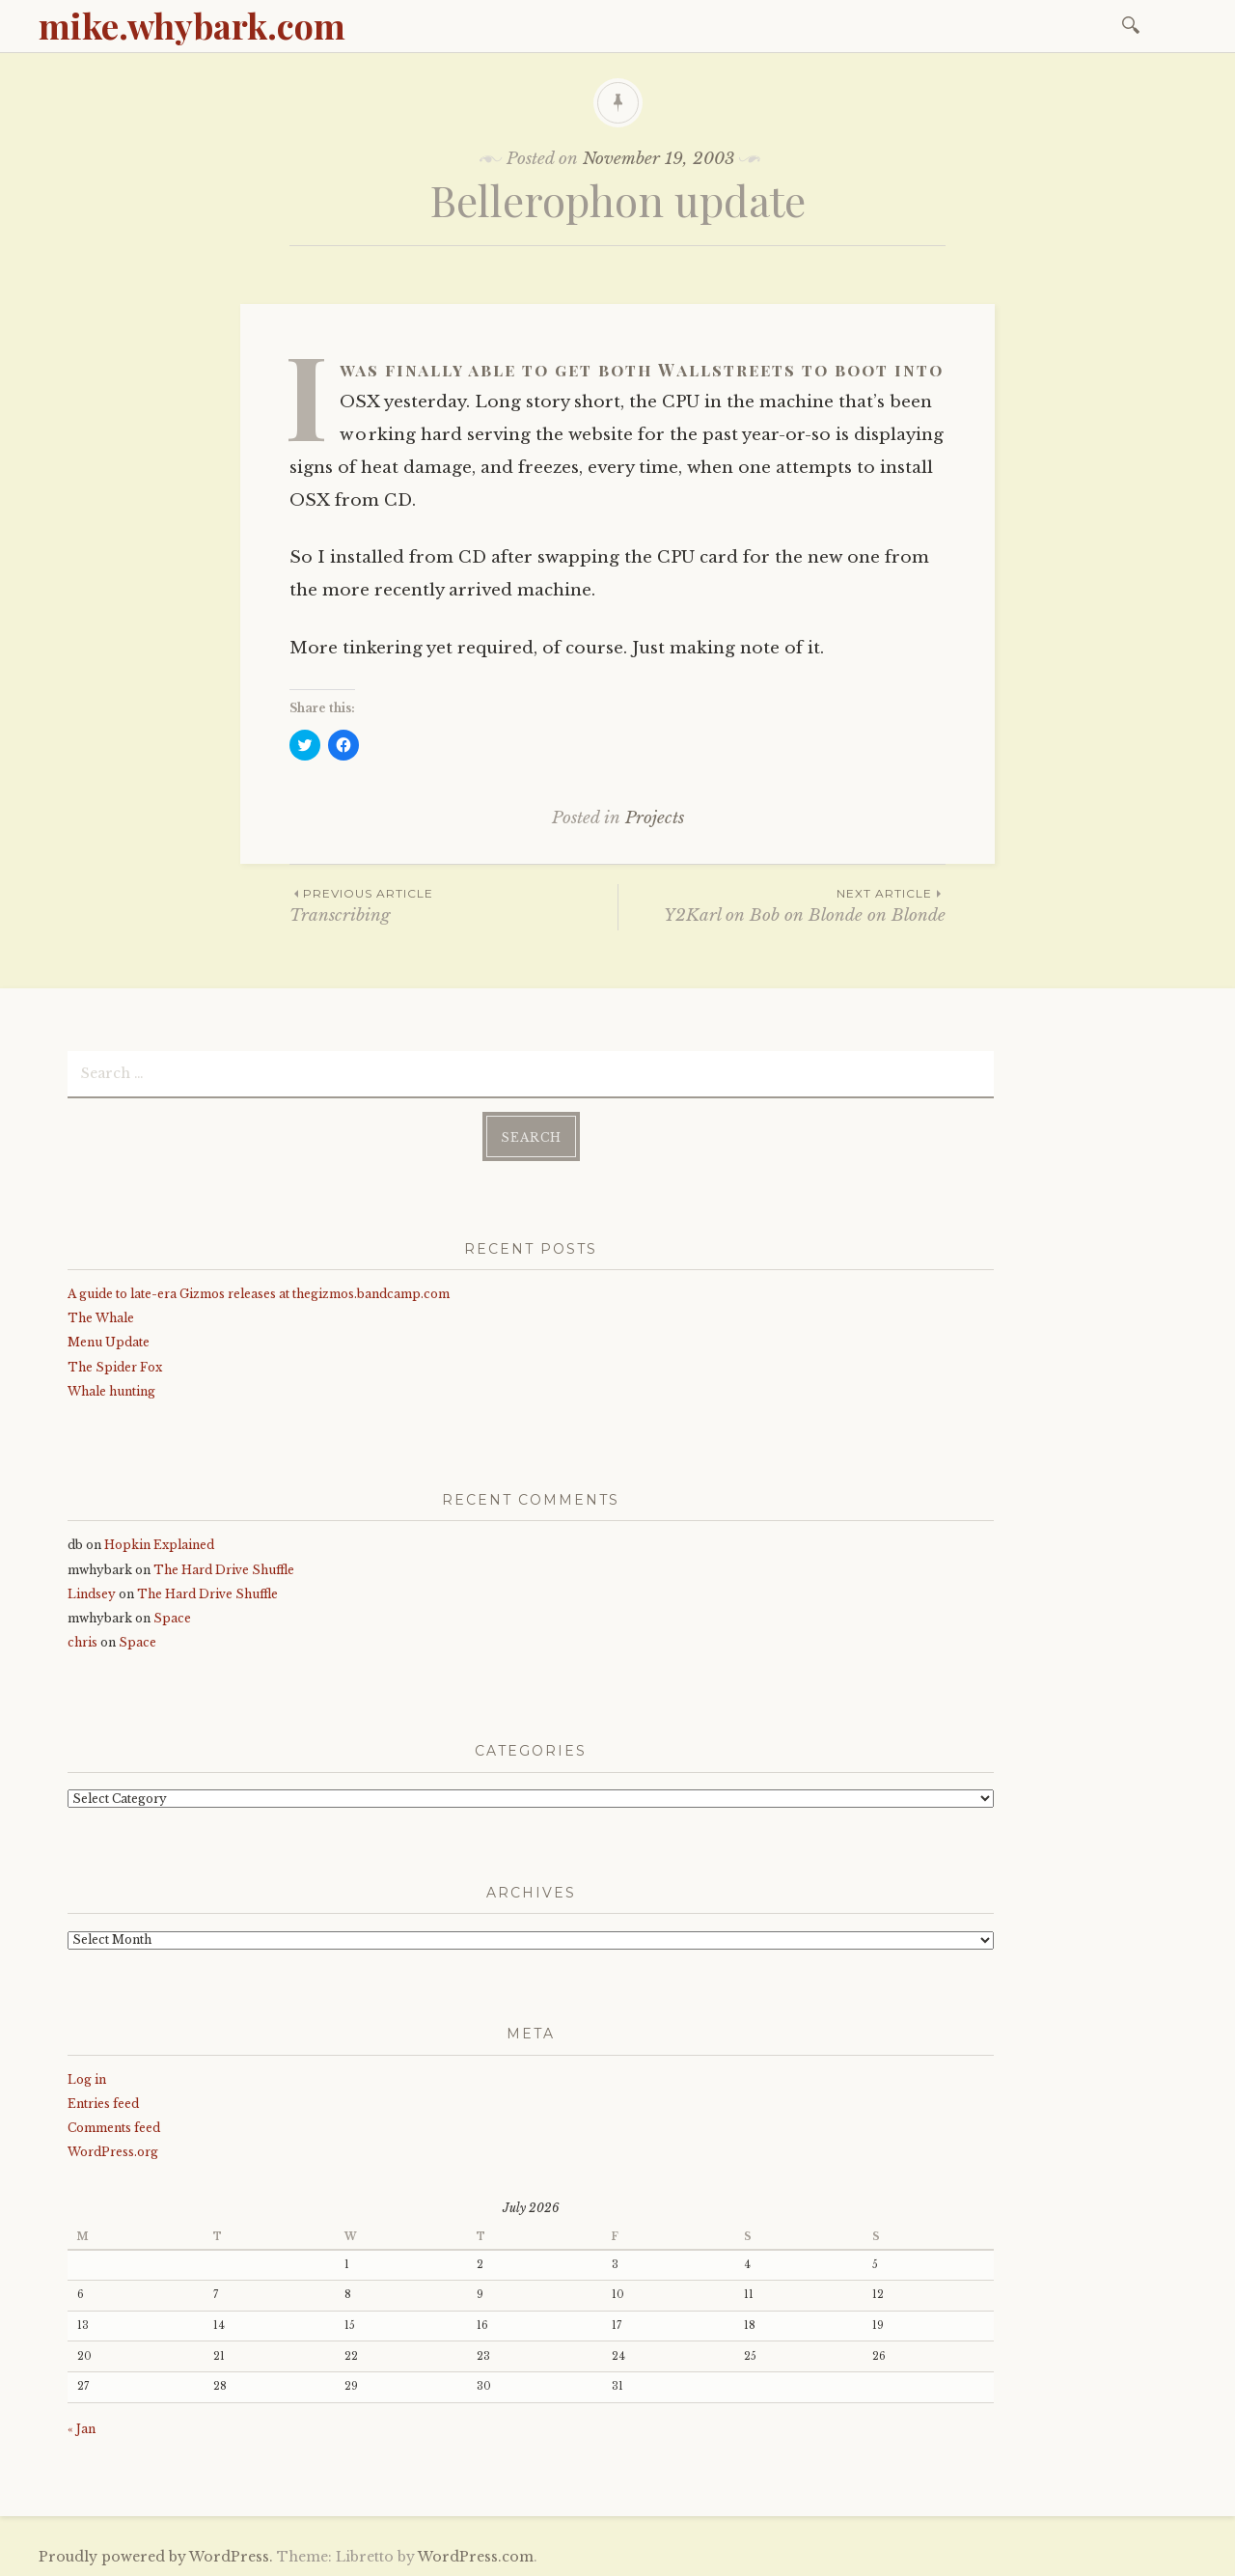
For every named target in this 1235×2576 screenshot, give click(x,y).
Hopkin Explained (159, 1544)
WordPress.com (476, 2555)
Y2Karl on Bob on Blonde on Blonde (782, 905)
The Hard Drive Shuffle (223, 1568)
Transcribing (453, 905)
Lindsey (92, 1593)
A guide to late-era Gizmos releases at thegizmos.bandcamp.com (259, 1293)
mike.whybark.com (192, 25)
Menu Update (109, 1341)
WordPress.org (113, 2151)
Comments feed (114, 2126)
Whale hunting (111, 1390)
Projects (654, 818)
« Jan (82, 2428)
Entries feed (103, 2101)
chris (82, 1641)
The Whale (101, 1317)
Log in (87, 2077)
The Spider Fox (115, 1365)
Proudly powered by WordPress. (156, 2555)
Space (172, 1617)
